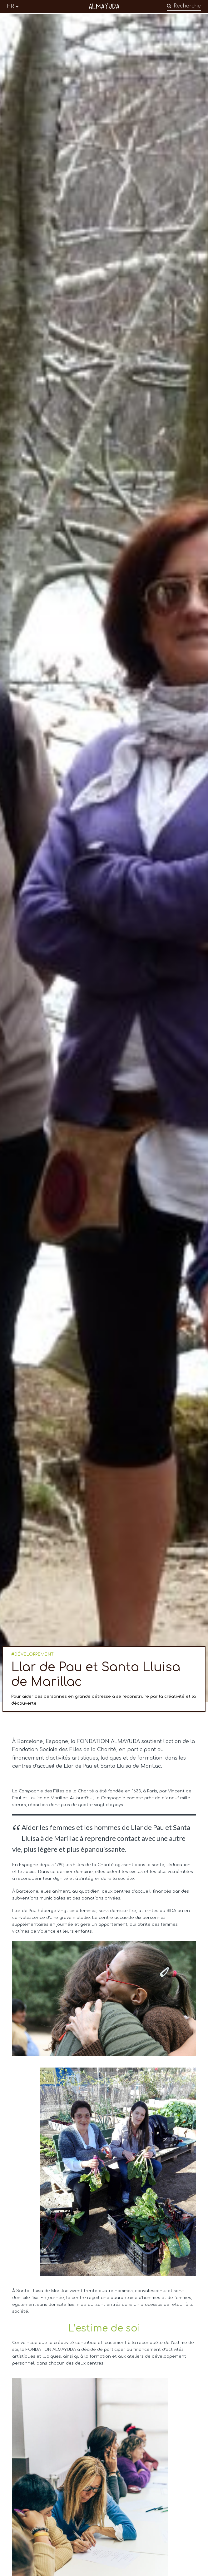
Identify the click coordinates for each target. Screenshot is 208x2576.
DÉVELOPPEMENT (34, 1654)
